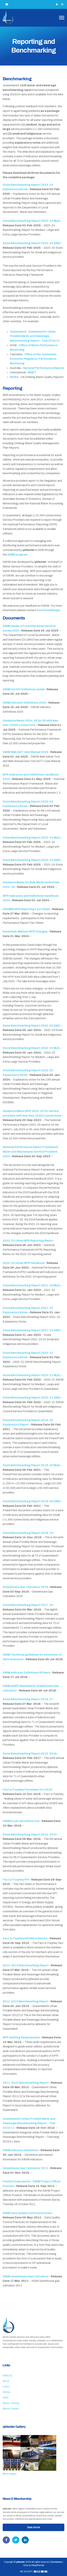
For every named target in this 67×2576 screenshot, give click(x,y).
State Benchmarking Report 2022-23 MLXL (31, 1047)
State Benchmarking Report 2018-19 (28, 1532)
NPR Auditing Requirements (21, 2037)
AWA (6, 2397)
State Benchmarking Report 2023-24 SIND (31, 243)
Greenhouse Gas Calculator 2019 (25, 1586)
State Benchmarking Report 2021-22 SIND (31, 1330)
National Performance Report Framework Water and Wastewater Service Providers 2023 (30, 1152)
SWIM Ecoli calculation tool (21, 1820)
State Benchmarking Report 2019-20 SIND (31, 1501)
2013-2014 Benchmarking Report (26, 1965)
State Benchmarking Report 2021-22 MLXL (32, 1285)
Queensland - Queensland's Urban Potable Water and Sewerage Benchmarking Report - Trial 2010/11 (35, 336)
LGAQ (6, 2386)
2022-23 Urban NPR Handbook (23, 1262)
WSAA (6, 2392)
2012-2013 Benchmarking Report (25, 2001)
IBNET (32, 372)
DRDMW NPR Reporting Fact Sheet (26, 909)
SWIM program (17, 554)
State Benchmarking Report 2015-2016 (30, 1753)
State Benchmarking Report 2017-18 (28, 1604)
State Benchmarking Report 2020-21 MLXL (32, 1375)
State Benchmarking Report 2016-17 (28, 1699)
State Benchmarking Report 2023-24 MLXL (32, 220)
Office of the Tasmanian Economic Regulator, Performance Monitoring (33, 359)
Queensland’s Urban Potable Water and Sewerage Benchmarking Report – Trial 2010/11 (29, 2123)
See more (33, 2527)
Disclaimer (56, 2562)
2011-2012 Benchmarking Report (26, 2082)
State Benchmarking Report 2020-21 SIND (31, 1397)
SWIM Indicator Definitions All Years (26, 1672)
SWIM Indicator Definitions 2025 (24, 702)
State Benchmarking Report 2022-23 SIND (31, 1025)
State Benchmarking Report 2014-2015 (30, 1834)
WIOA (6, 2381)
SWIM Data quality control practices (27, 2213)
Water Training (11, 2403)
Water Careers (11, 2408)
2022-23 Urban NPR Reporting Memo (28, 1240)
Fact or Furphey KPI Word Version (25, 1938)
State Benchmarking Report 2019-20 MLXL (32, 1465)
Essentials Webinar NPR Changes (25, 931)
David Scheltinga (48, 610)
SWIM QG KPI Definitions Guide (23, 689)
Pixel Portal (37, 2565)
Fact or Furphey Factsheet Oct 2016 (27, 1789)
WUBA (14, 377)
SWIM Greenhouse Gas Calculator (26, 2276)
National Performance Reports (43, 367)
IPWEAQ (8, 2375)
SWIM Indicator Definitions (20, 2150)
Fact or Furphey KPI (16, 1879)
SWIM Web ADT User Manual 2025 (25, 752)
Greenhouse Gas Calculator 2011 (25, 2168)
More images (9, 2473)
